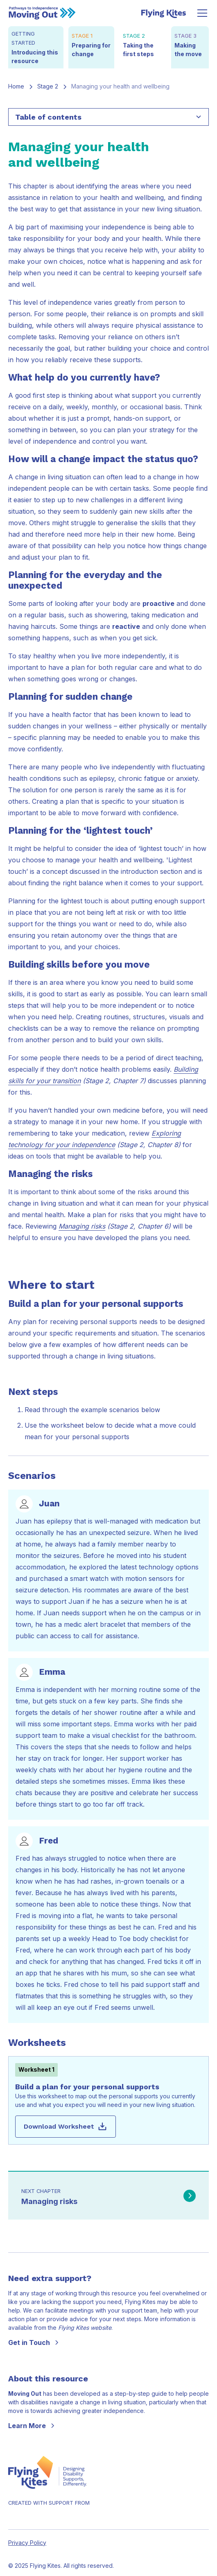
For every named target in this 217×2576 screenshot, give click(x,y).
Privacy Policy (27, 2542)
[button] (200, 13)
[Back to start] (42, 13)
